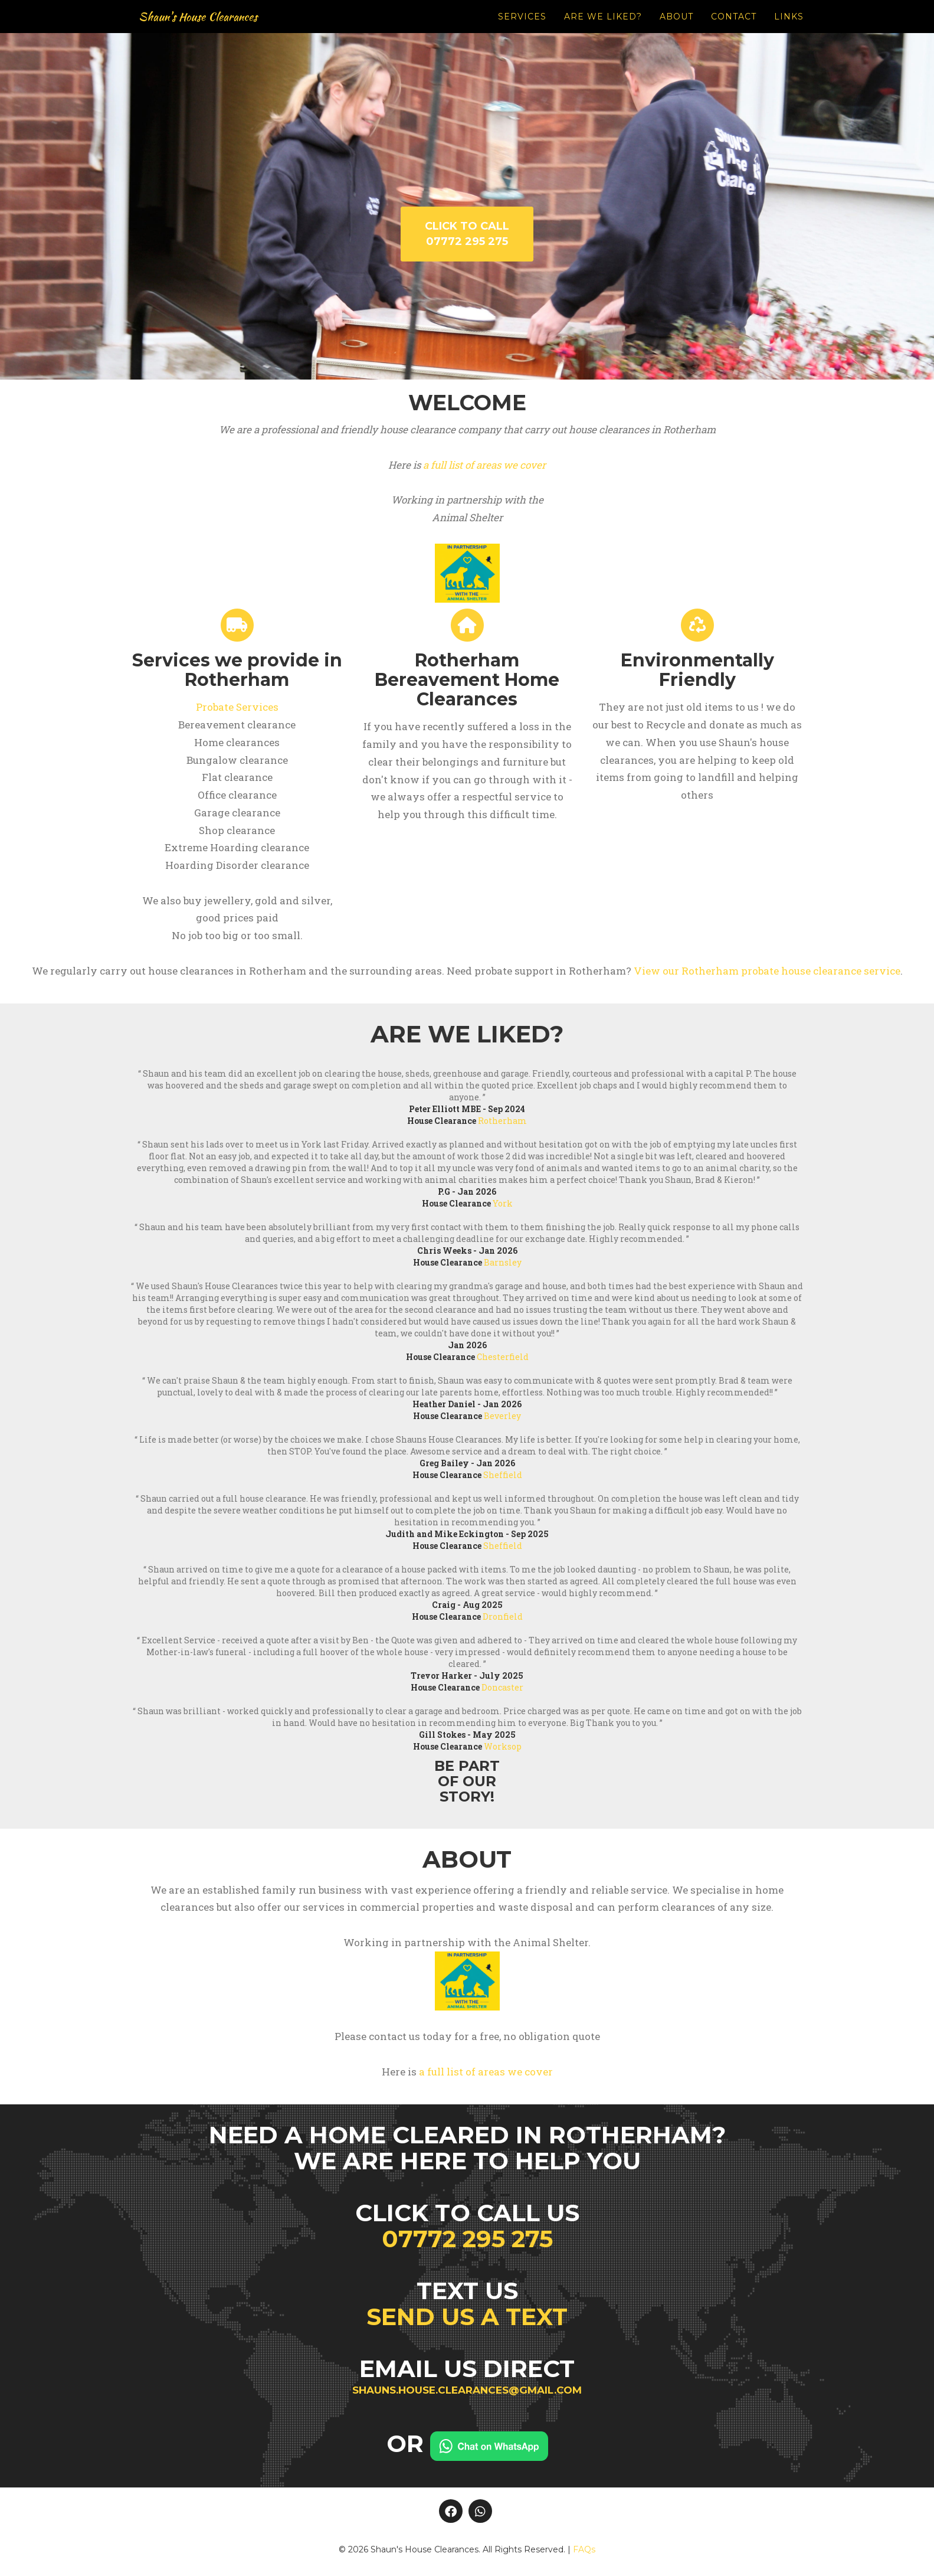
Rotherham (502, 1120)
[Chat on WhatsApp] (489, 2443)
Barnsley (503, 1262)
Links (789, 29)
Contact (733, 29)
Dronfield (503, 1616)
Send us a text (467, 2316)
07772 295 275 (467, 2238)
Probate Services (237, 707)
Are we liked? (603, 29)
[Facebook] (451, 2511)
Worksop (503, 1746)
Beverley (502, 1415)
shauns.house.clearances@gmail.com (467, 2390)
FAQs (584, 2549)
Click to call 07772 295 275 (467, 234)
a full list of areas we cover (484, 465)
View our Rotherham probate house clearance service (767, 971)
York (503, 1203)
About (676, 29)
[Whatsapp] (480, 2511)
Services (522, 29)
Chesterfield (503, 1356)
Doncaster (502, 1687)
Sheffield (502, 1474)
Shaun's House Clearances (215, 29)
